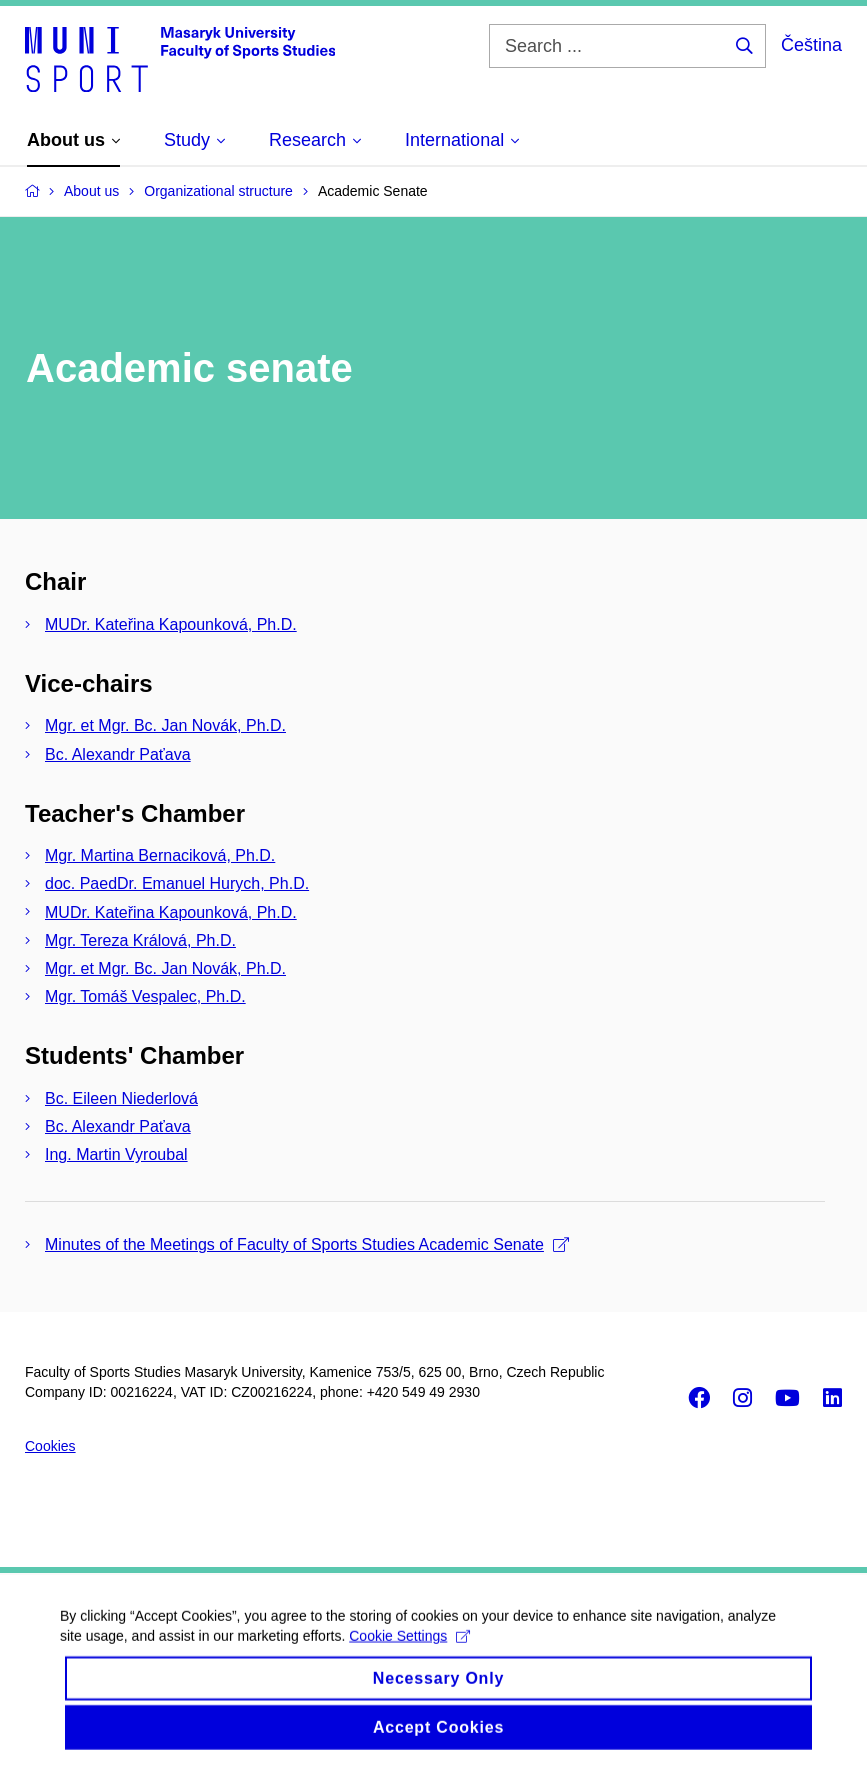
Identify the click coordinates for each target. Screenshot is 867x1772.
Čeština (811, 45)
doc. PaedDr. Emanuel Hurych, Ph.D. (177, 883)
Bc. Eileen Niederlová (121, 1098)
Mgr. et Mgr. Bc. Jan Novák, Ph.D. (165, 725)
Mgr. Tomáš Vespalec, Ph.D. (145, 996)
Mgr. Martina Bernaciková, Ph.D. (160, 855)
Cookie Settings (409, 1657)
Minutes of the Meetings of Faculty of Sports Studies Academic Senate (307, 1244)
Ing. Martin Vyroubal (116, 1154)
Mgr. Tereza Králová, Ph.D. (140, 940)
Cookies (50, 1446)
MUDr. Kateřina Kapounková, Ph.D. (171, 624)
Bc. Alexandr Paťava (118, 754)
